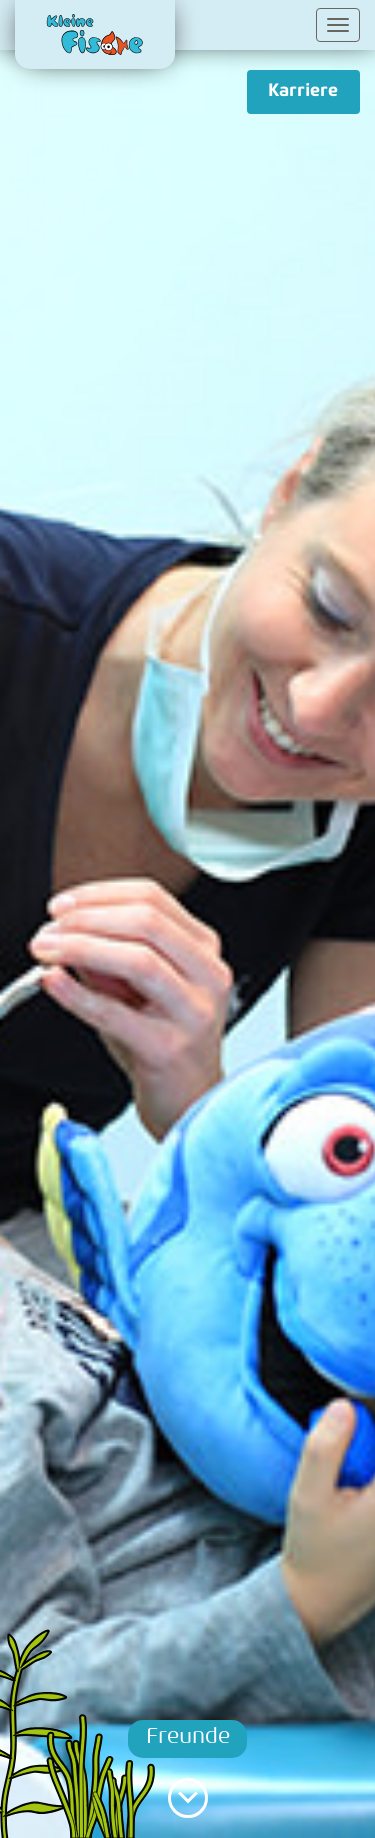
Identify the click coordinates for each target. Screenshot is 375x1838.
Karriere (303, 91)
